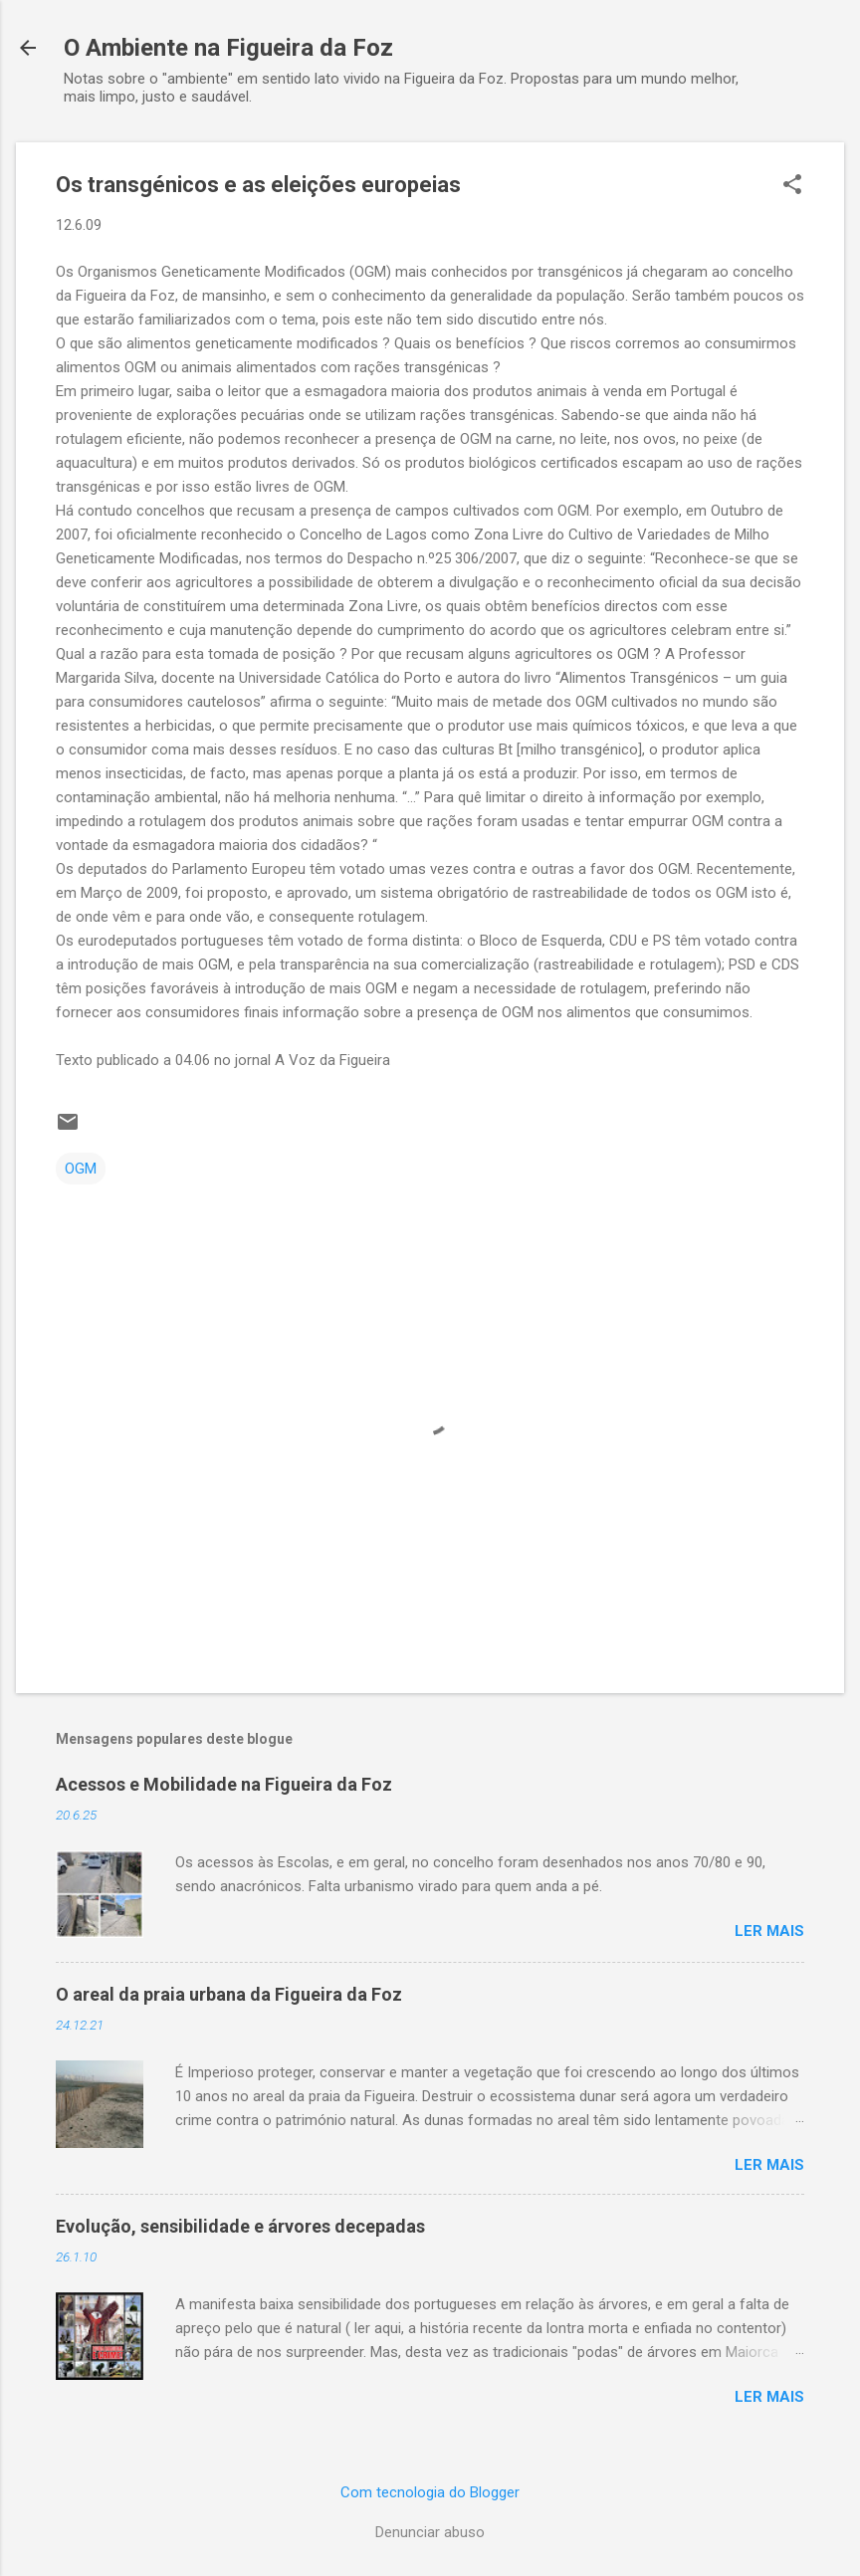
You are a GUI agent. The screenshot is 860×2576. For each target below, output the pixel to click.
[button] (792, 186)
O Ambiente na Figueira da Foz (228, 48)
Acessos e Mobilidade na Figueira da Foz (224, 1784)
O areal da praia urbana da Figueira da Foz (229, 1994)
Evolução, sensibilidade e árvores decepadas (240, 2226)
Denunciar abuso (430, 2532)
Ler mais (769, 1931)
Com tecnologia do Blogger (430, 2492)
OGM (81, 1169)
